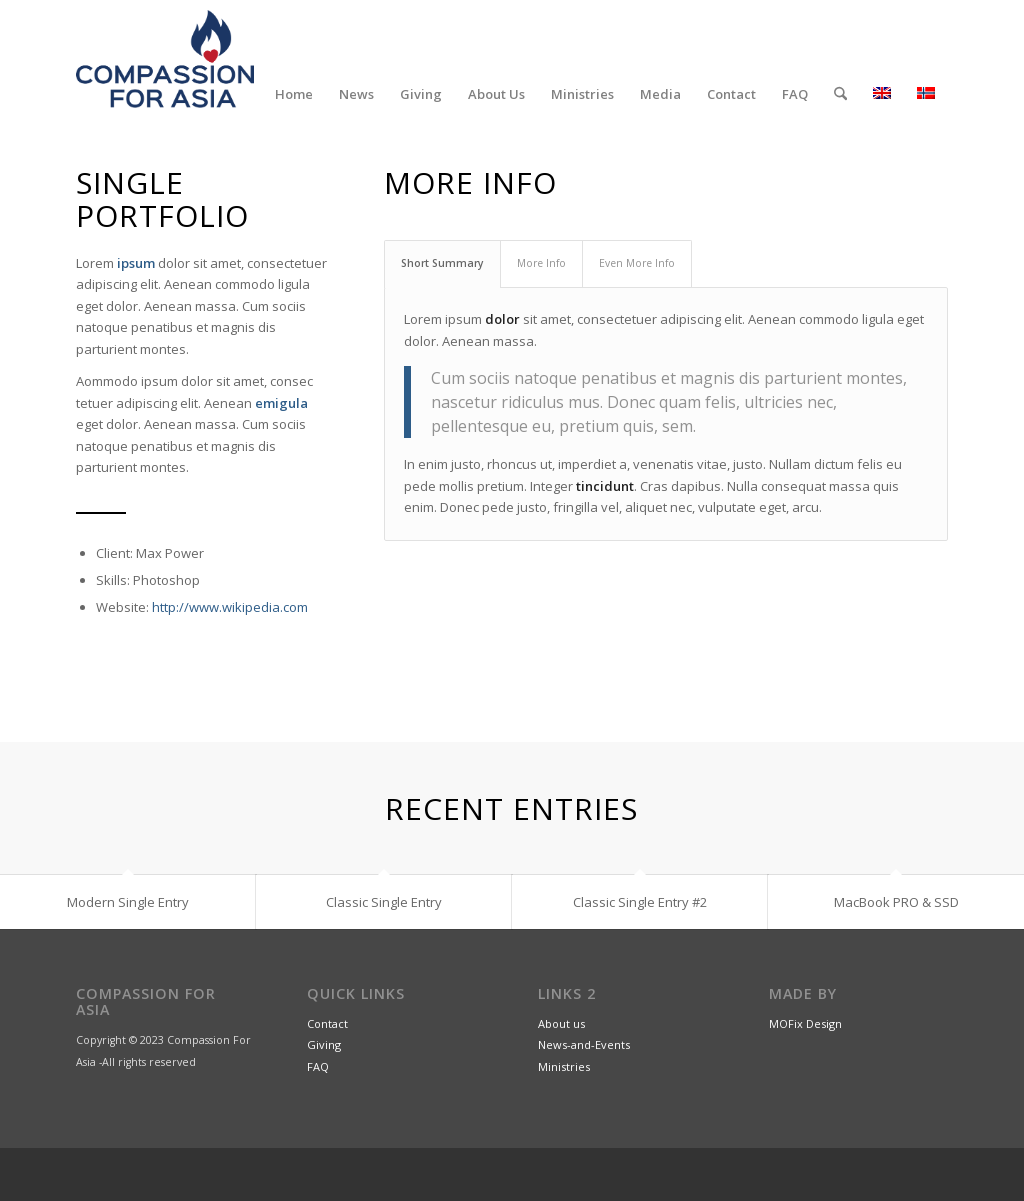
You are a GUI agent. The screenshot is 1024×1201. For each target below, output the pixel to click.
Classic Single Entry (384, 902)
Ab (545, 1023)
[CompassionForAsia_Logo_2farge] (165, 59)
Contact (327, 1023)
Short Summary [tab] (442, 263)
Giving (324, 1045)
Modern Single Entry (128, 902)
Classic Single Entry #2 (640, 902)
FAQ (318, 1066)
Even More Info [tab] (637, 263)
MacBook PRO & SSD (896, 902)
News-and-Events (584, 1045)
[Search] (840, 94)
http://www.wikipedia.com (230, 607)
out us (568, 1023)
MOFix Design (805, 1023)
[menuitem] (294, 94)
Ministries (564, 1066)
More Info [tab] (541, 263)
